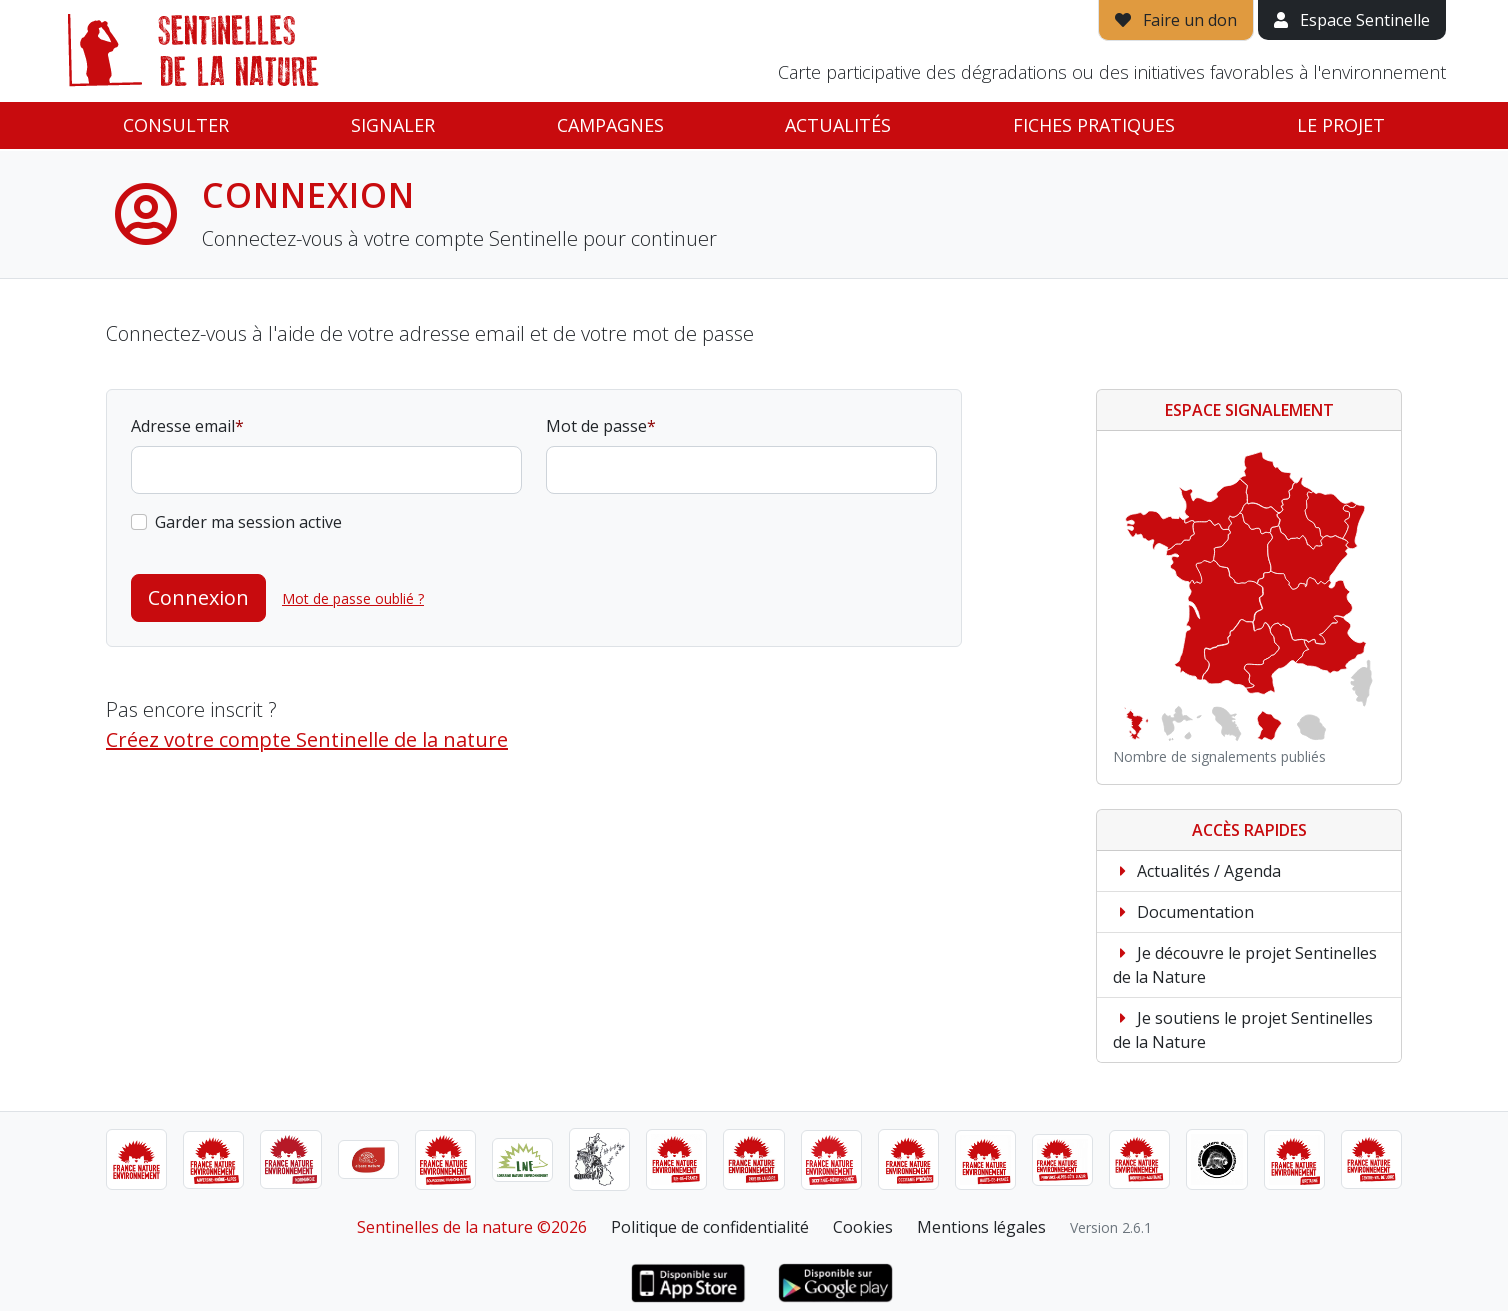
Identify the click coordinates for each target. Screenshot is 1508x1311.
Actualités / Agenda (1197, 871)
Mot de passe (596, 426)
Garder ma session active (248, 522)
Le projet (1341, 125)
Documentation (1183, 912)
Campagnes (610, 125)
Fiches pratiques (1094, 125)
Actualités (838, 125)
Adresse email (183, 426)
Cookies (863, 1227)
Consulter (176, 125)
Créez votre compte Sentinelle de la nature (307, 739)
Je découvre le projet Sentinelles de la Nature (1245, 965)
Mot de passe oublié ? (353, 598)
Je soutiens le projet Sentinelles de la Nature (1243, 1030)
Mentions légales (981, 1227)
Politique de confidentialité (710, 1227)
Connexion (198, 597)
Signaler (393, 125)
